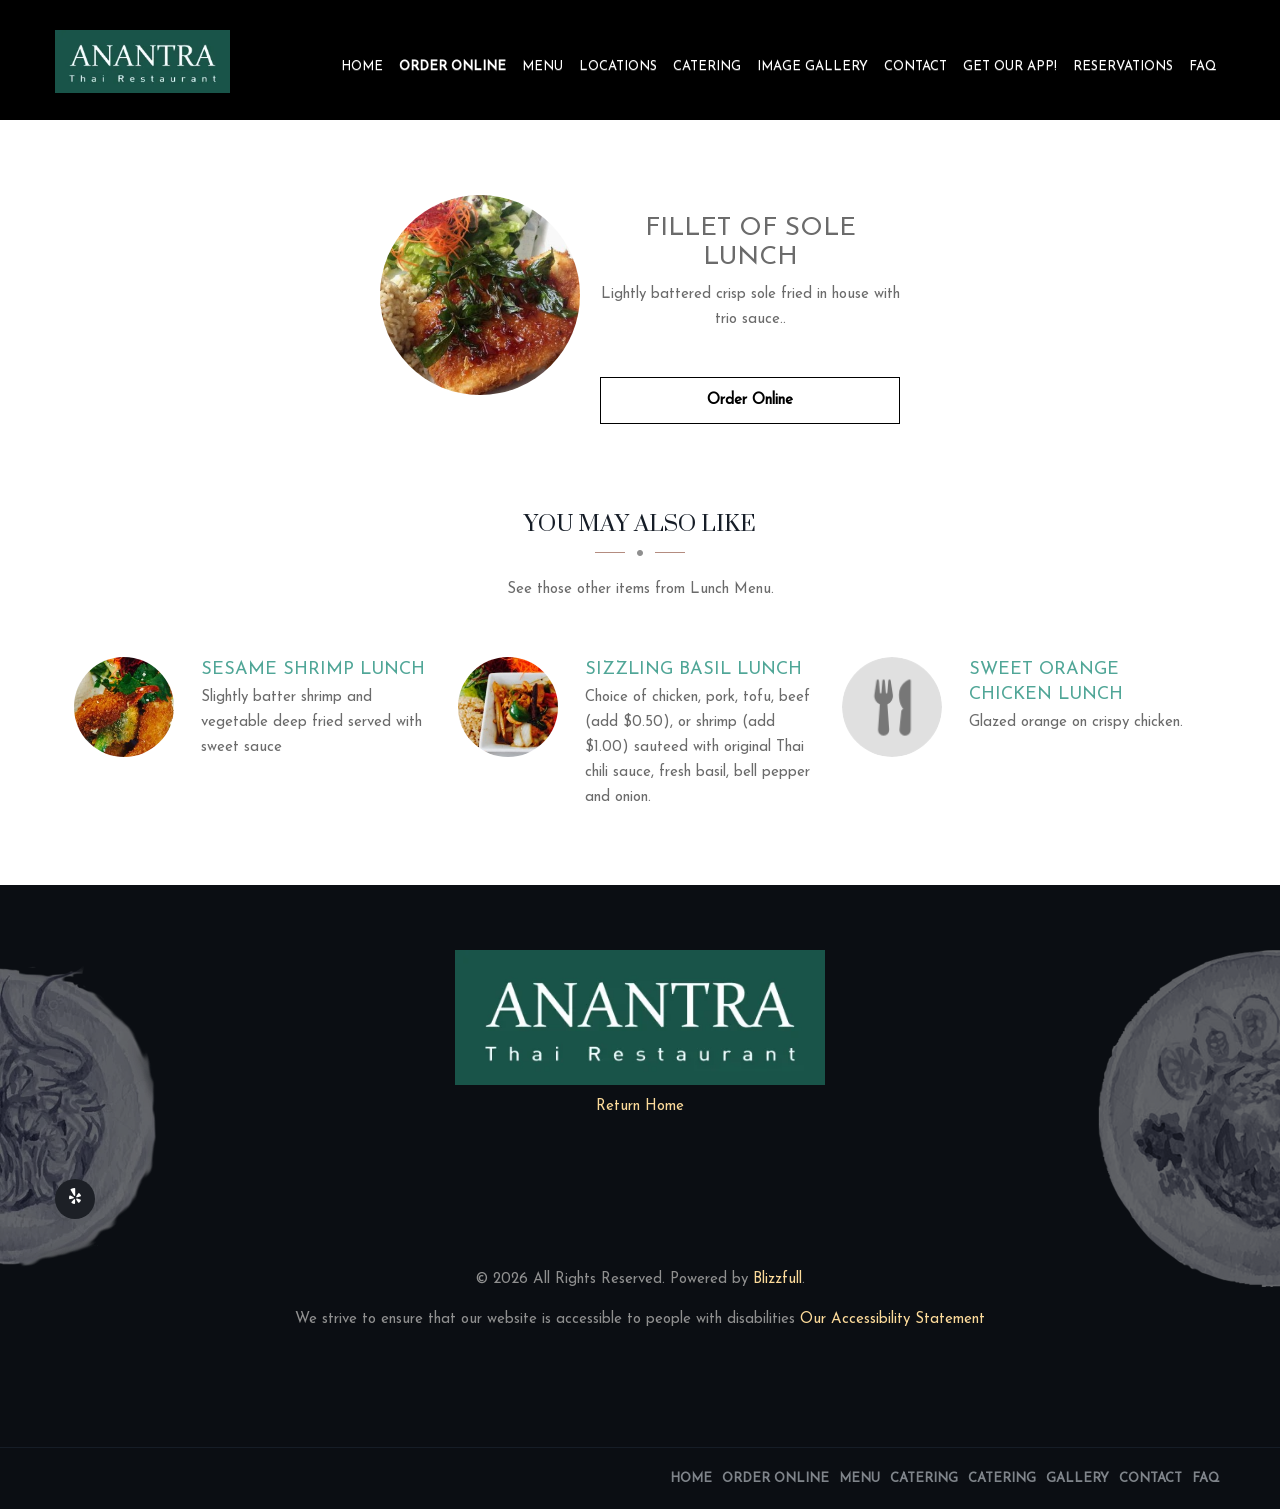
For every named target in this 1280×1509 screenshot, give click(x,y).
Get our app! (1010, 66)
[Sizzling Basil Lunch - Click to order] (513, 707)
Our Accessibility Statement (890, 1319)
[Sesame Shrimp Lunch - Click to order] (129, 707)
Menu (542, 66)
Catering (707, 66)
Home (362, 66)
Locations (618, 66)
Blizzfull (777, 1279)
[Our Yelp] (75, 1199)
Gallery (1077, 1478)
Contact (915, 66)
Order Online (452, 66)
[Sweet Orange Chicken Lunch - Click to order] (897, 707)
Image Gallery (812, 66)
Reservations (1123, 66)
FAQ (1203, 66)
